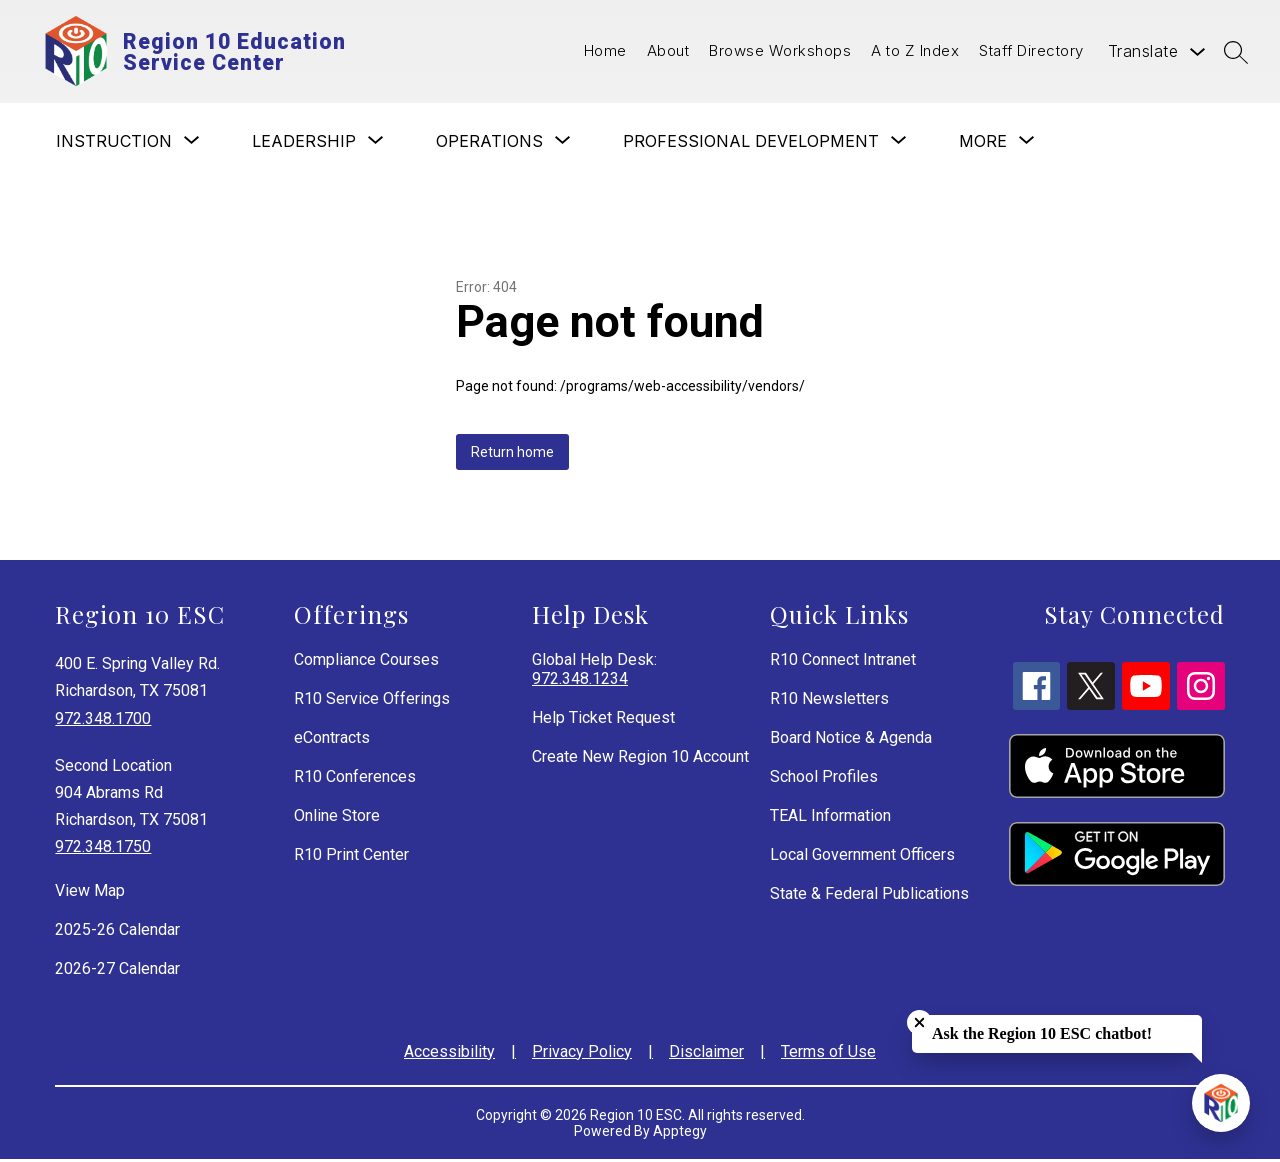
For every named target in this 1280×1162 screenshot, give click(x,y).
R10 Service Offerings (372, 701)
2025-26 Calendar (117, 932)
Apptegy (680, 1134)
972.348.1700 (103, 721)
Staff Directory (1031, 52)
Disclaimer (706, 1054)
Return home (512, 455)
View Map (90, 893)
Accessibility (449, 1054)
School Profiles (824, 779)
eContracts (332, 740)
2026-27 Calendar (117, 971)
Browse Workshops (780, 52)
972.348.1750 (103, 850)
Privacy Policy (582, 1054)
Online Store (337, 818)
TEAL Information (830, 818)
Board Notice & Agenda (851, 740)
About (668, 52)
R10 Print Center (351, 857)
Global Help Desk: (594, 672)
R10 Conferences (355, 779)
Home (605, 52)
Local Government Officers (862, 857)
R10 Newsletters (829, 701)
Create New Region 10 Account (640, 759)
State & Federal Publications (869, 896)
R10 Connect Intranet (843, 662)
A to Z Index (915, 52)
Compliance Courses (366, 662)
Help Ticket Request (603, 720)
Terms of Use (828, 1054)
